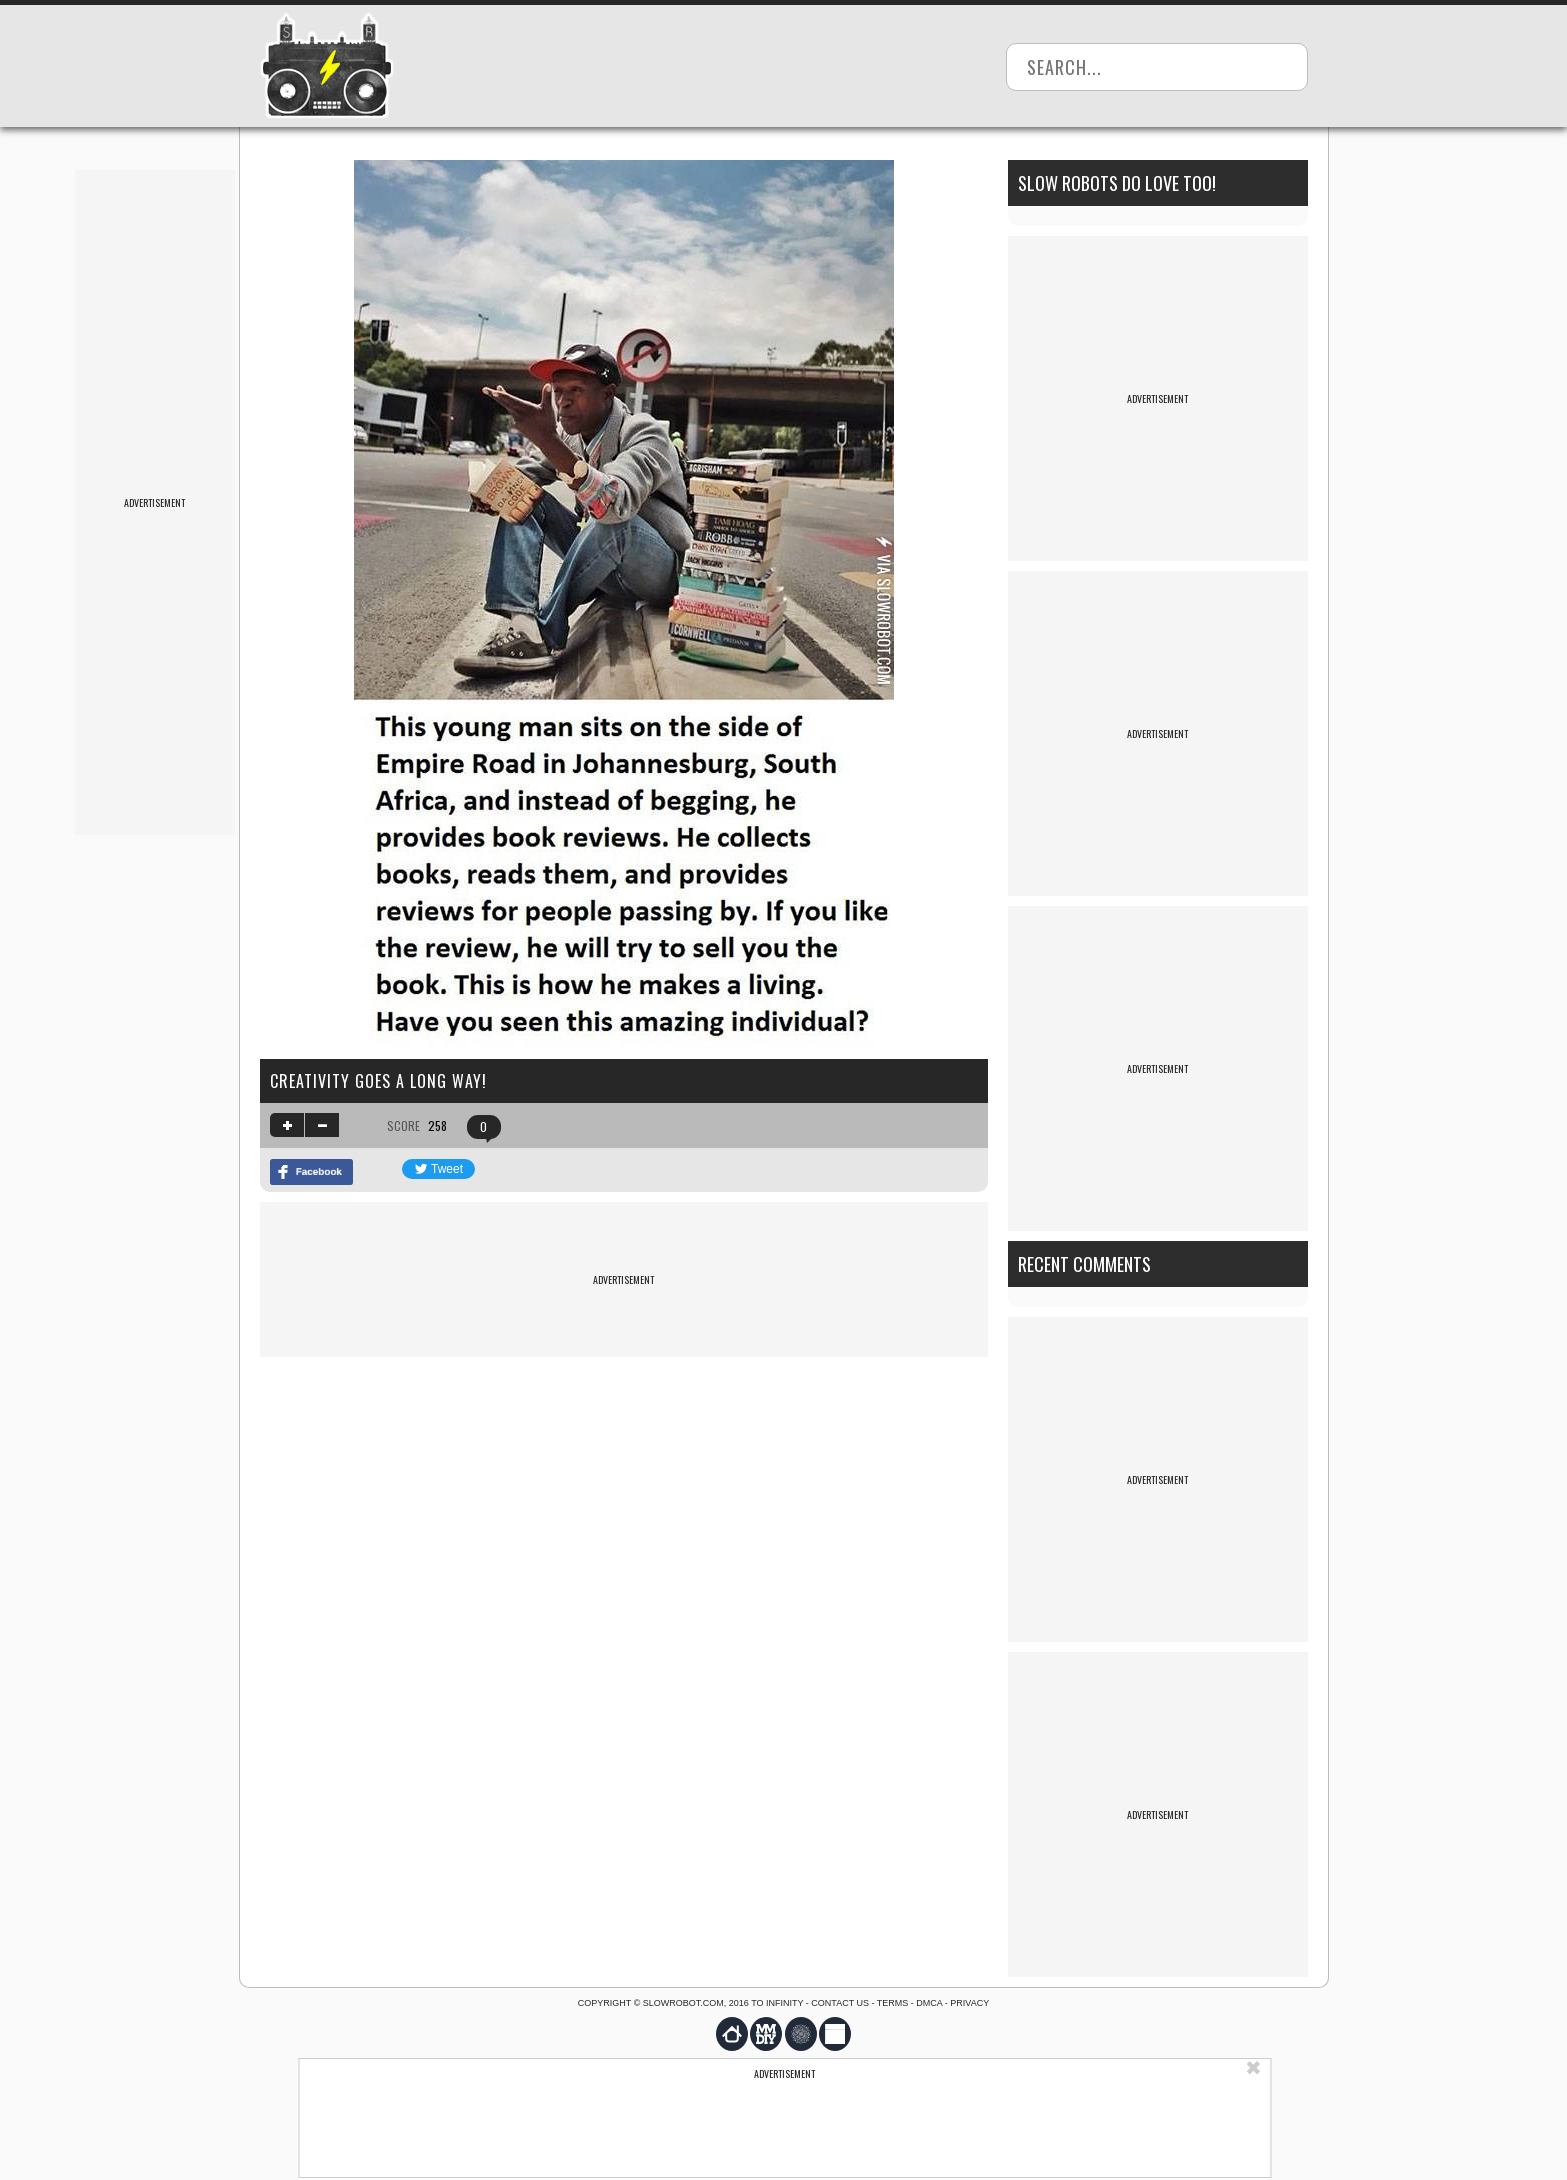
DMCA (929, 2003)
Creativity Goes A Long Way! (378, 1081)
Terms (893, 2003)
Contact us (840, 2003)
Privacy (969, 2003)
